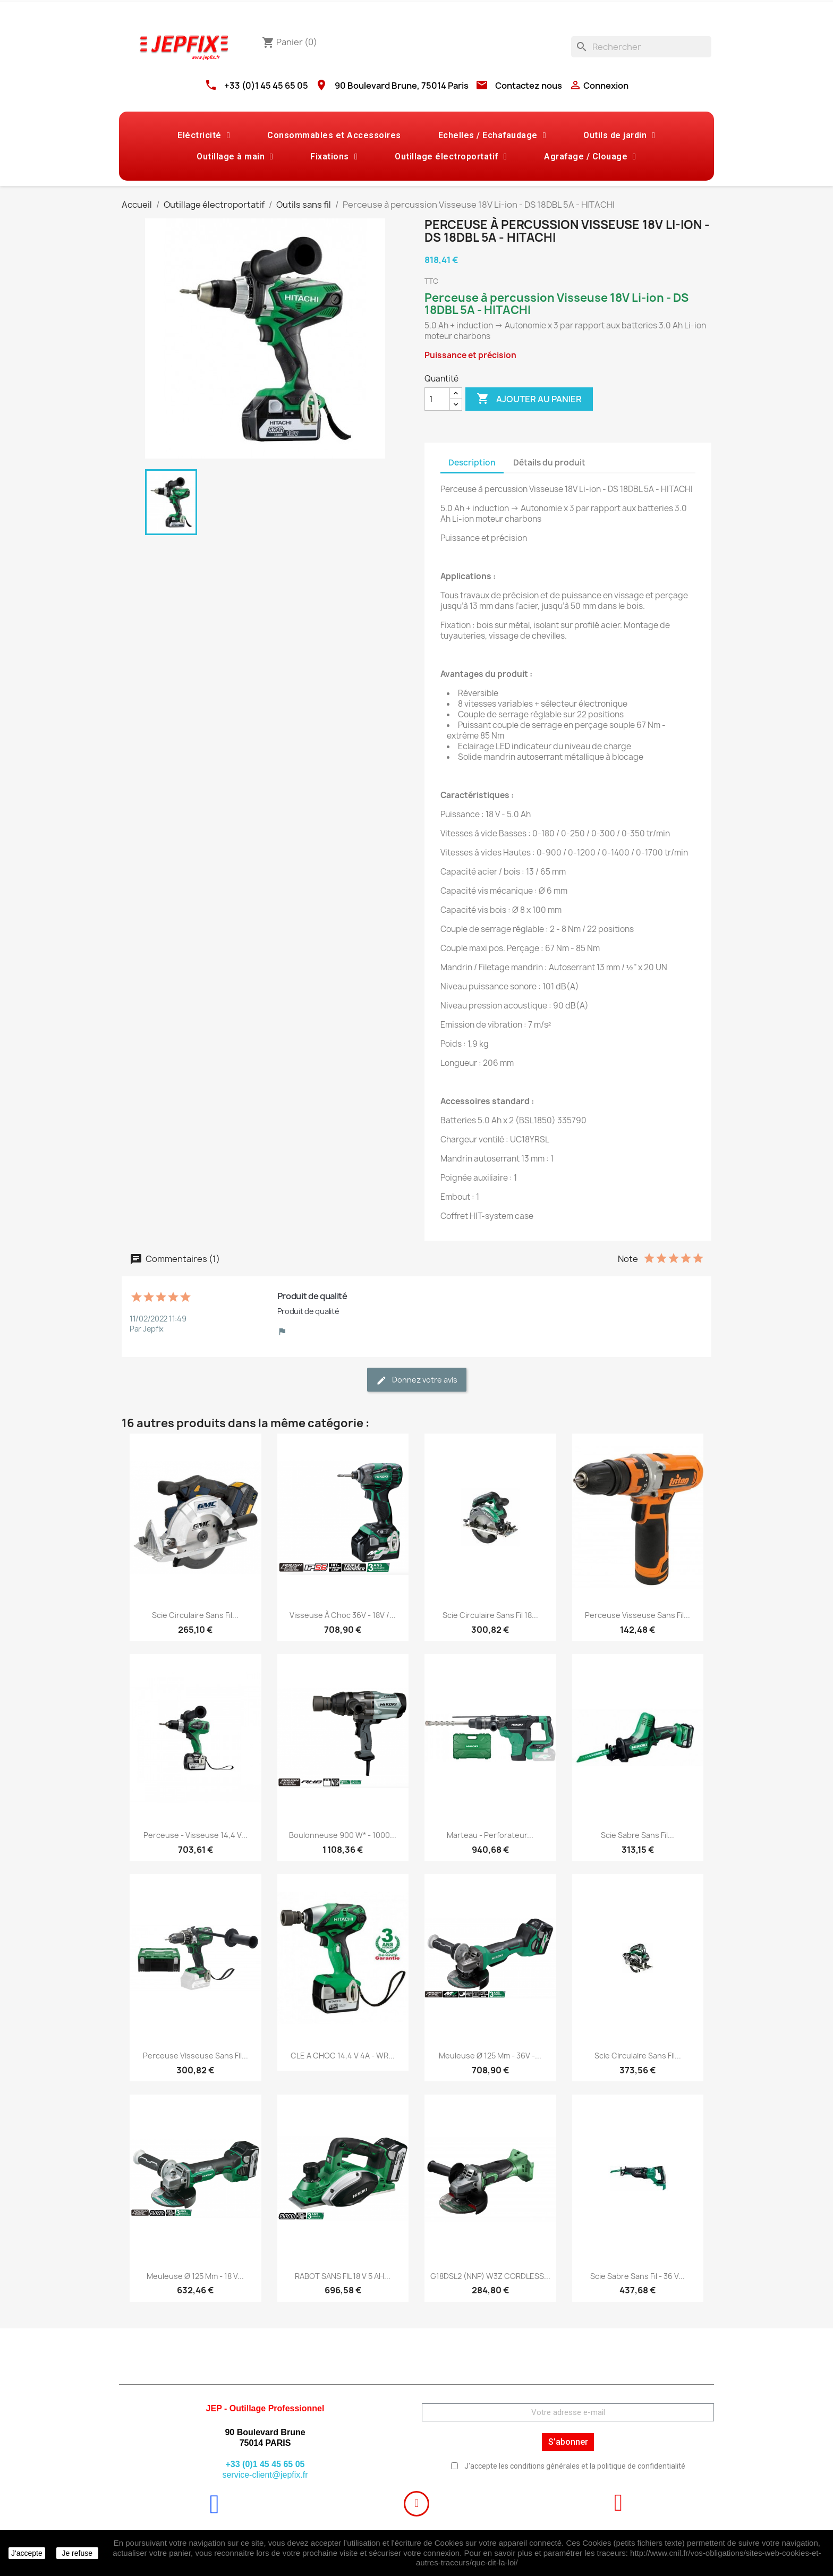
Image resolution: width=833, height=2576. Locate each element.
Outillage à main (235, 156)
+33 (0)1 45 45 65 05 (266, 85)
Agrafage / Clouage (590, 156)
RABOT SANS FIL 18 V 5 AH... (342, 2276)
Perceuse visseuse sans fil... (637, 1615)
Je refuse (77, 2553)
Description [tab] (472, 462)
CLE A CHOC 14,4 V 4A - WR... (343, 2055)
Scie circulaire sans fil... (195, 1615)
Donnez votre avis (416, 1380)
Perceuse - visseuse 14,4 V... (195, 1835)
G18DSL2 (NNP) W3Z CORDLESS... (490, 2276)
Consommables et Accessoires (334, 135)
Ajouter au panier (529, 399)
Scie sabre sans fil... (637, 1835)
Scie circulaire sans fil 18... (490, 1615)
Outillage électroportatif (451, 156)
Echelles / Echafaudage (492, 135)
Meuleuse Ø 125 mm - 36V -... (490, 2055)
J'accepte (26, 2553)
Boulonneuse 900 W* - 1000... (342, 1835)
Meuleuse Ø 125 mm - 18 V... (195, 2276)
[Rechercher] (641, 46)
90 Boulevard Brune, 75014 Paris (402, 85)
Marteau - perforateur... (490, 1835)
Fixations (334, 156)
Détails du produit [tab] (549, 462)
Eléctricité (203, 135)
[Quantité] (437, 399)
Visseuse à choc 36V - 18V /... (343, 1615)
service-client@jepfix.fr (265, 2474)
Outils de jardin (619, 135)
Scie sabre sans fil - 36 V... (637, 2276)
